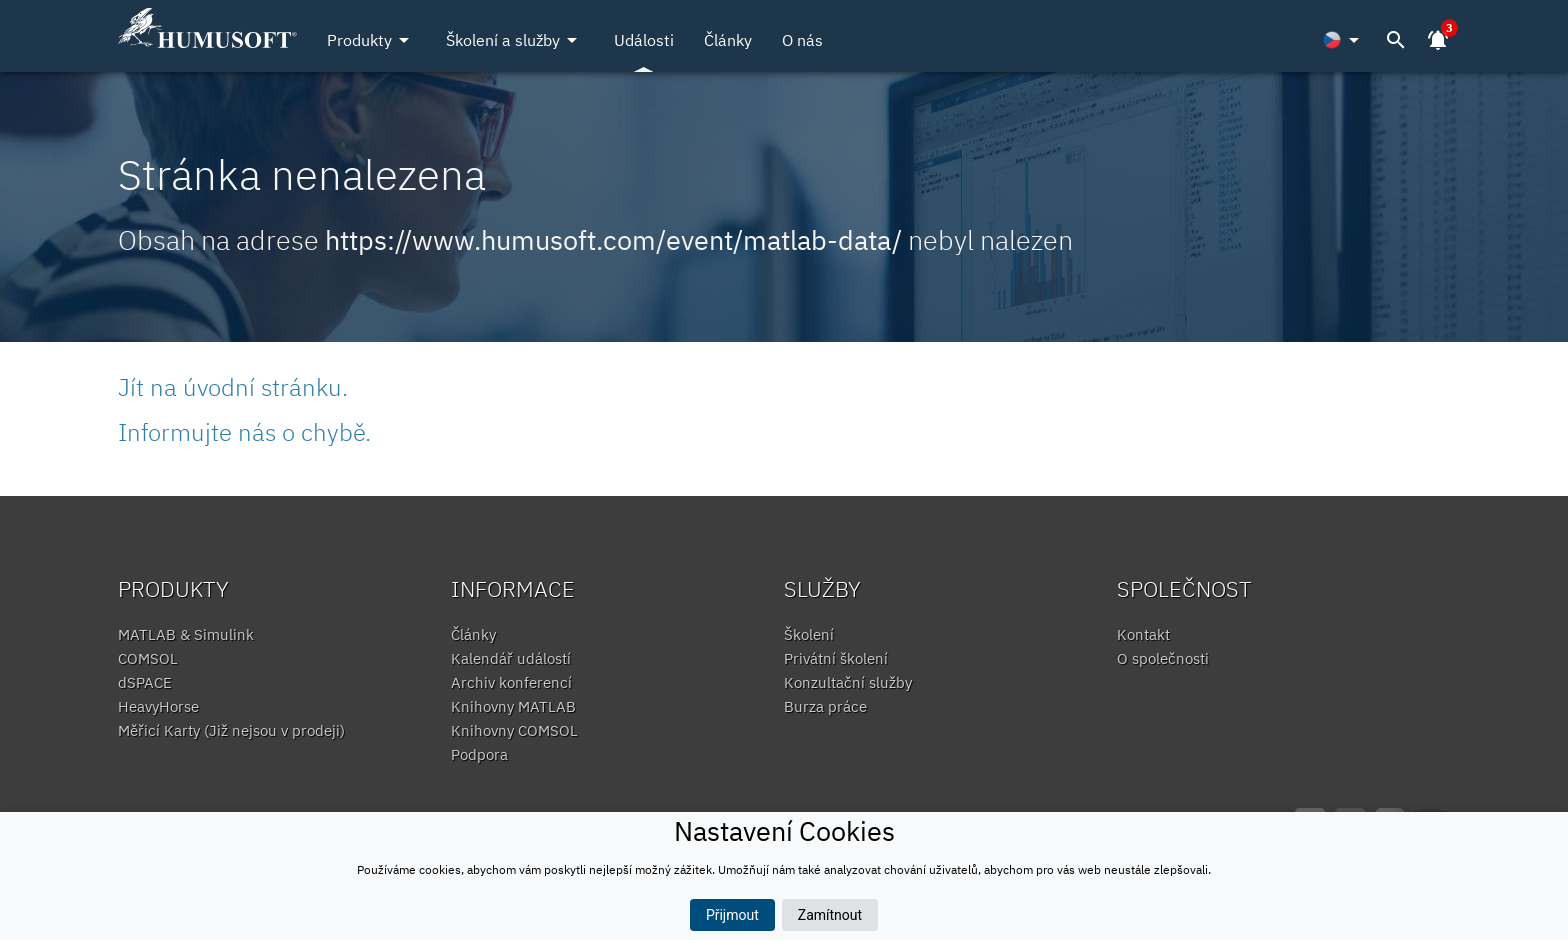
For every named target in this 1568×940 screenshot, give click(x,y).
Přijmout (732, 915)
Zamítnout (830, 915)
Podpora (479, 754)
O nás (802, 40)
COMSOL (148, 658)
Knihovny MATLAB (513, 706)
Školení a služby (515, 40)
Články (728, 40)
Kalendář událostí (511, 658)
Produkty (371, 40)
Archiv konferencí (511, 682)
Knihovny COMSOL (514, 730)
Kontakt (1143, 634)
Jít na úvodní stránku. (233, 387)
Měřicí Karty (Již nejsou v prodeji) (231, 730)
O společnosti (1163, 658)
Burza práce (825, 706)
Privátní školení (836, 658)
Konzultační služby (848, 682)
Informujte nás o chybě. (244, 432)
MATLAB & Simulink (186, 634)
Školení (809, 634)
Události (644, 40)
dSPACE (145, 682)
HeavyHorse (158, 706)
